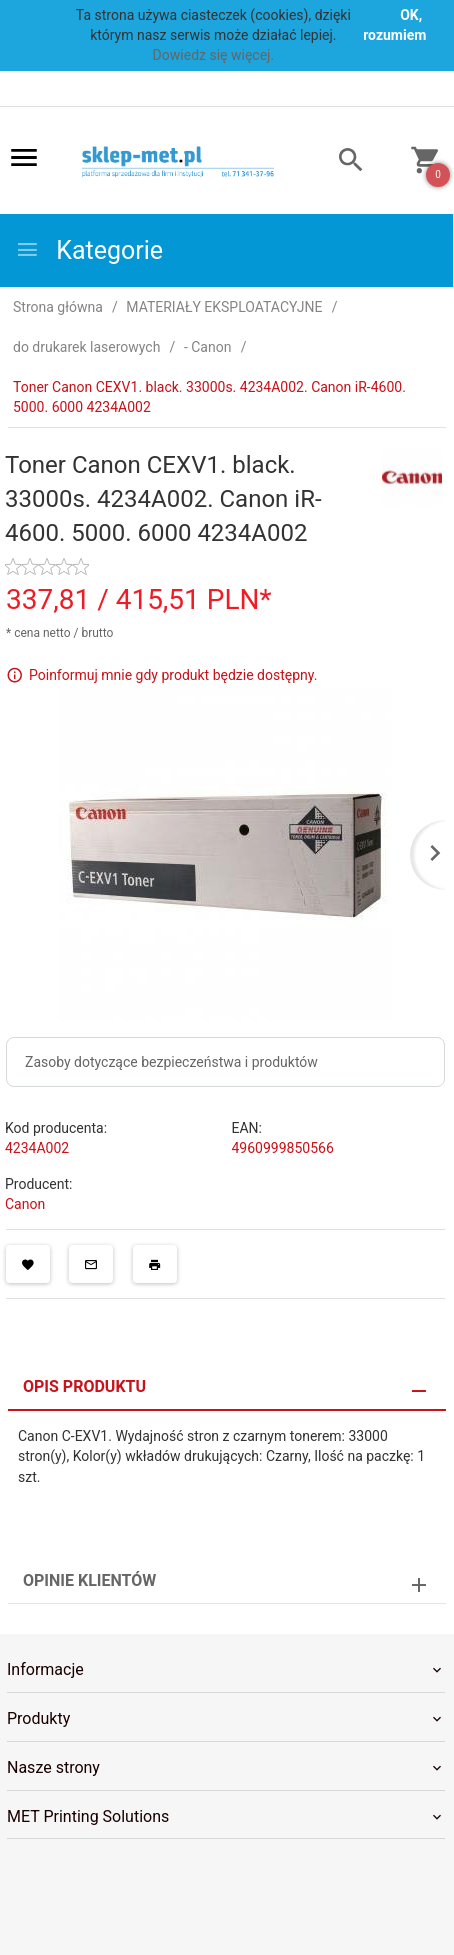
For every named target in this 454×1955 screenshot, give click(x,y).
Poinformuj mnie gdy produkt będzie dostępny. (173, 674)
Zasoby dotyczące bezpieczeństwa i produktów (171, 1062)
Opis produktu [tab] (84, 1386)
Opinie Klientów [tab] (89, 1580)
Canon (25, 1204)
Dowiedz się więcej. (214, 55)
